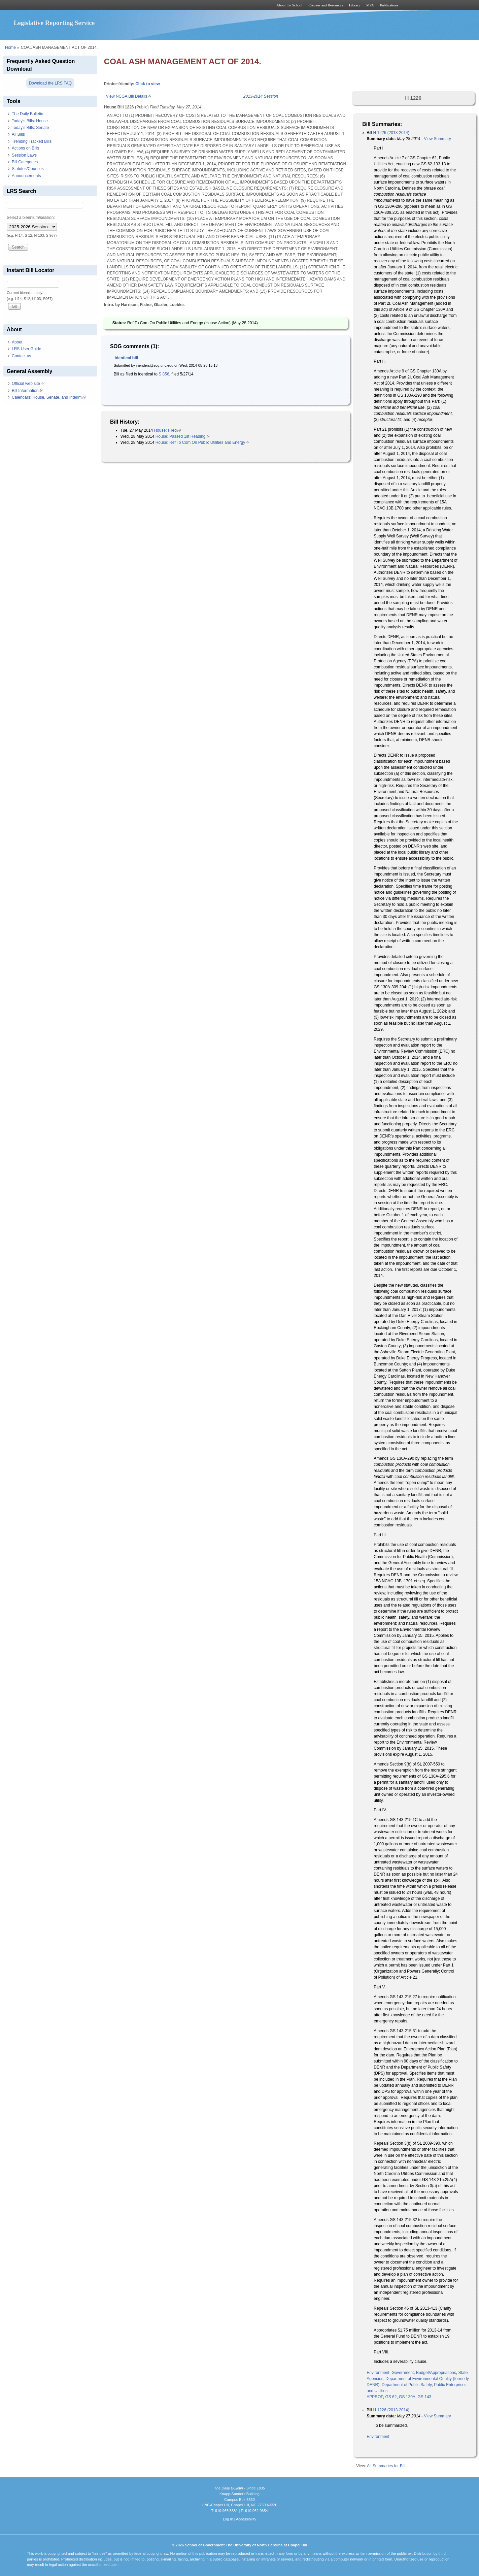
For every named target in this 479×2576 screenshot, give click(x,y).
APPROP (375, 2397)
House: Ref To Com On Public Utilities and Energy (202, 442)
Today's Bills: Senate (30, 127)
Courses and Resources (325, 5)
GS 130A (407, 2397)
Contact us (21, 356)
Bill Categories (25, 162)
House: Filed (167, 430)
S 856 (164, 374)
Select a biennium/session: (31, 217)
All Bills (18, 134)
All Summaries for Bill (386, 2466)
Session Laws (24, 155)
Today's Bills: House (30, 121)
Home (10, 47)
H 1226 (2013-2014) (391, 132)
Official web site (28, 383)
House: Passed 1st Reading (183, 436)
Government (402, 2372)
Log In (228, 2519)
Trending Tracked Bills (32, 141)
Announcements (26, 175)
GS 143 (424, 2397)
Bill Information (27, 390)
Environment (378, 2372)
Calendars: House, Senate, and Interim (48, 397)
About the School (289, 5)
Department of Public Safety (407, 2384)
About (17, 342)
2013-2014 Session (260, 96)
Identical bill (126, 358)
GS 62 (391, 2397)
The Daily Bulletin (27, 113)
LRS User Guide (26, 348)
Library (354, 5)
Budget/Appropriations (436, 2372)
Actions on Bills (25, 148)
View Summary (437, 138)
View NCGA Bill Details (128, 96)
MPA (370, 5)
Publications (389, 5)
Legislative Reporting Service (54, 22)
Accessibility (246, 2519)
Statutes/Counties (28, 168)
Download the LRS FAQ (50, 83)
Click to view (147, 83)
